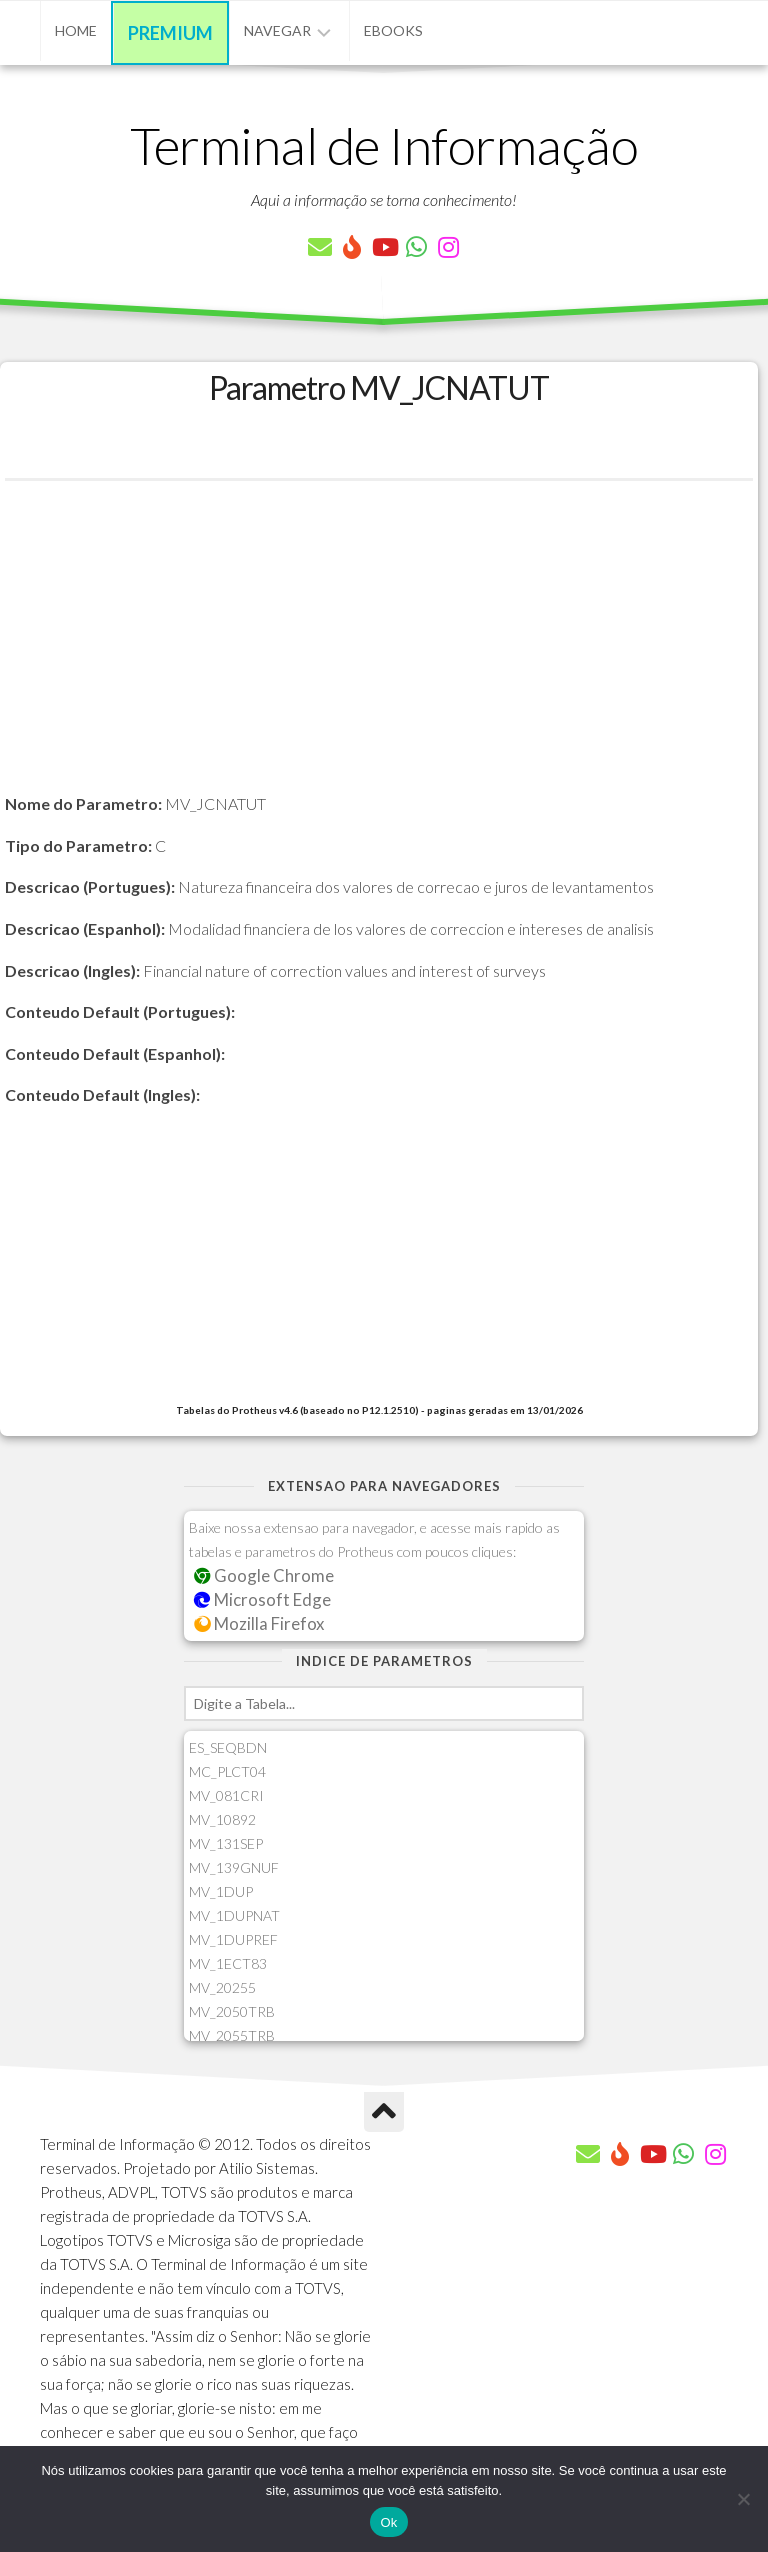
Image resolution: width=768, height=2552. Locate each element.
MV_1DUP (221, 1891)
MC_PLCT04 (227, 1771)
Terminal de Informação (384, 145)
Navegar (277, 30)
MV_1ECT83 (228, 1963)
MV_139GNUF (234, 1867)
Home (76, 30)
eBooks (393, 30)
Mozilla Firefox (259, 1623)
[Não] (743, 2499)
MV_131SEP (226, 1843)
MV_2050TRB (232, 2011)
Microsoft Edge (262, 1599)
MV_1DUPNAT (234, 1915)
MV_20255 (222, 1987)
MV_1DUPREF (233, 1939)
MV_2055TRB (232, 2035)
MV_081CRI (226, 1795)
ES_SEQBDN (228, 1747)
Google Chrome (264, 1575)
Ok (388, 2522)
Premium (170, 33)
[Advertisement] (379, 651)
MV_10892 (222, 1819)
